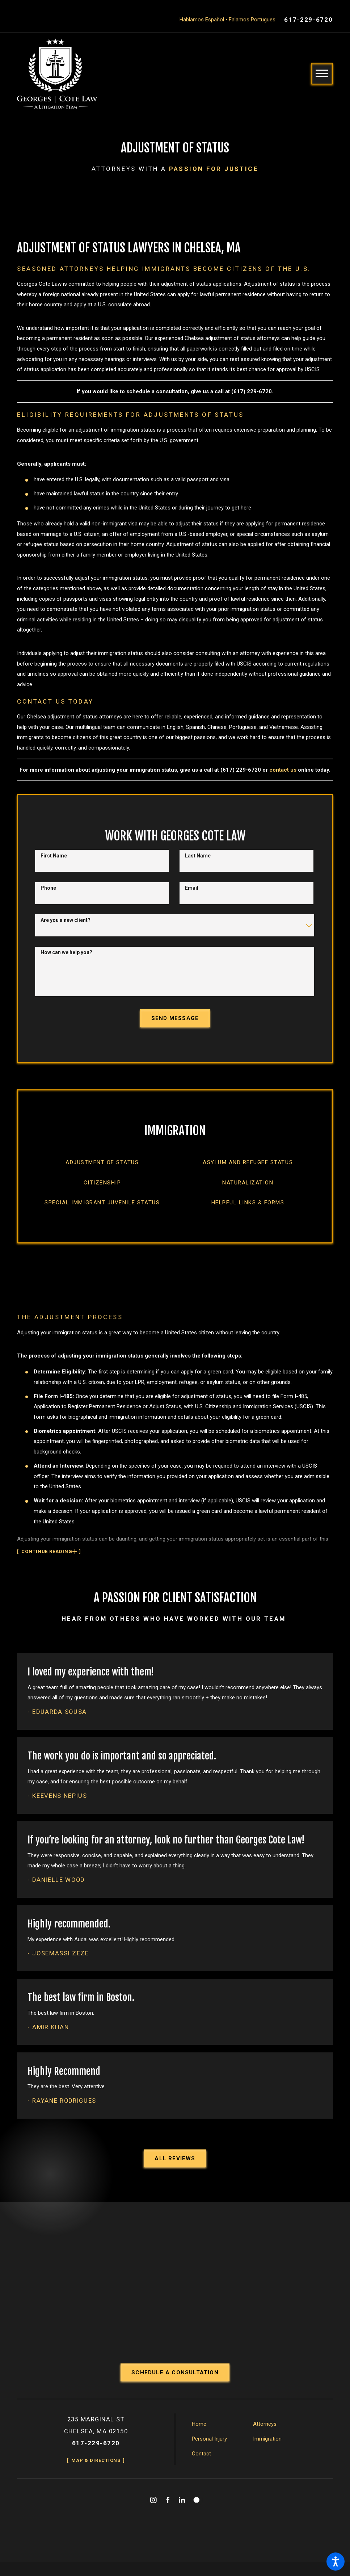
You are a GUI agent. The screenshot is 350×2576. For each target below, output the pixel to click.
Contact (201, 2470)
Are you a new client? (65, 928)
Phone (48, 896)
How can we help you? (66, 961)
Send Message (175, 1026)
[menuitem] (102, 1173)
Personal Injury (209, 2456)
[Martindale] (196, 2518)
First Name (54, 864)
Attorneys (265, 2441)
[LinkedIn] (182, 2518)
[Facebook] (168, 2518)
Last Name (198, 864)
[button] (335, 2561)
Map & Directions (96, 2478)
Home (199, 2441)
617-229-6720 (308, 19)
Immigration (267, 2456)
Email (191, 896)
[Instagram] (153, 2518)
